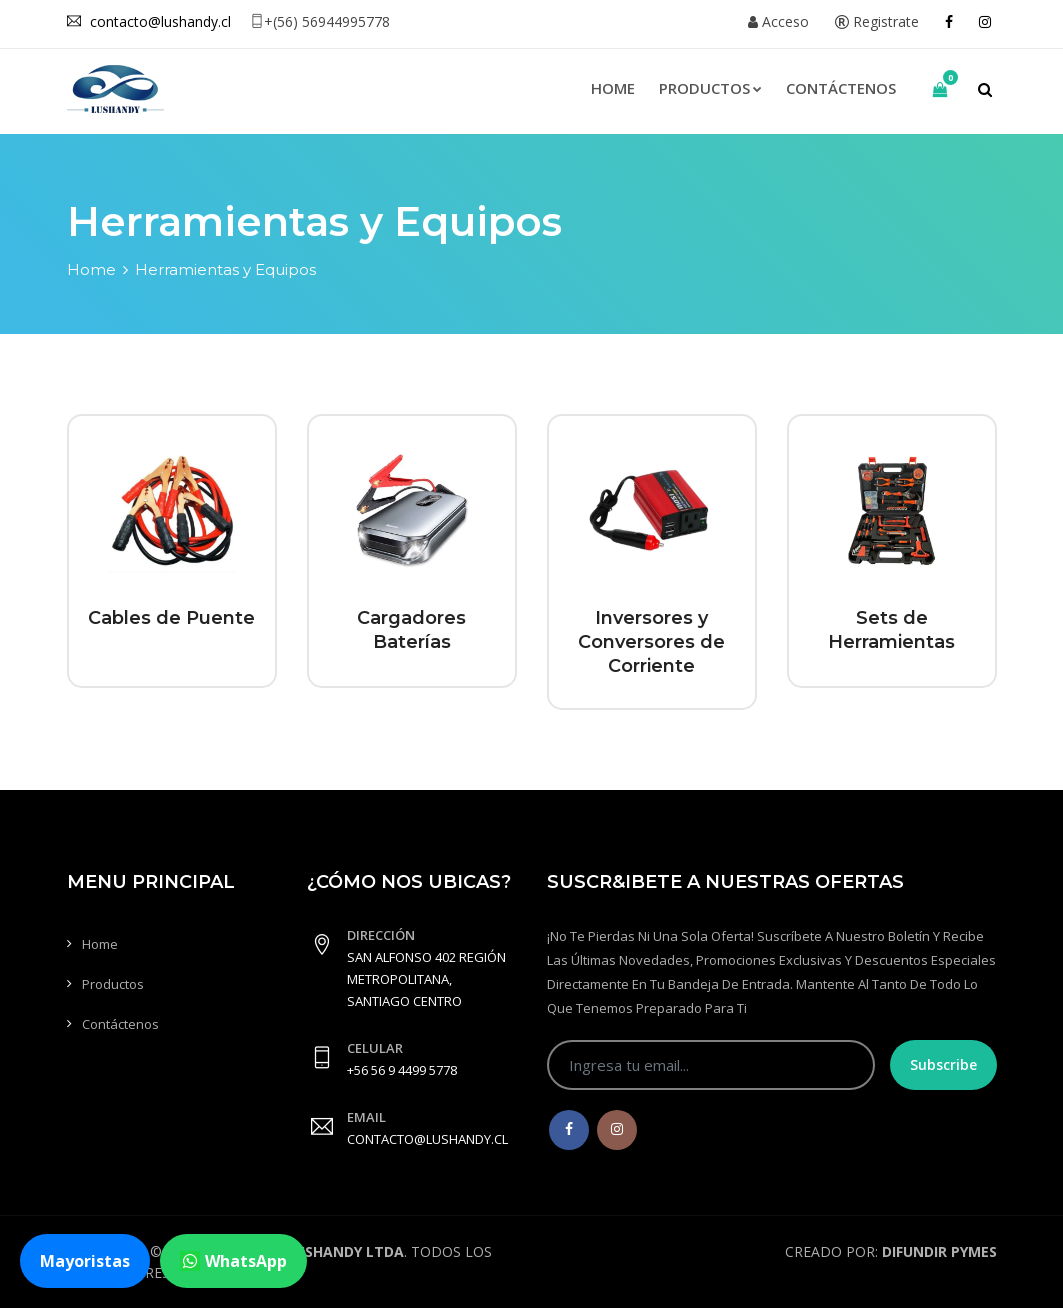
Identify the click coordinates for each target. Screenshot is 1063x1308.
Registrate (877, 21)
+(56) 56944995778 (320, 21)
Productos (710, 88)
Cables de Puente (171, 618)
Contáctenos (841, 88)
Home (613, 88)
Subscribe (943, 1064)
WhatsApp (233, 1261)
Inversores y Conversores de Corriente (651, 642)
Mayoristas (85, 1261)
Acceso (778, 21)
